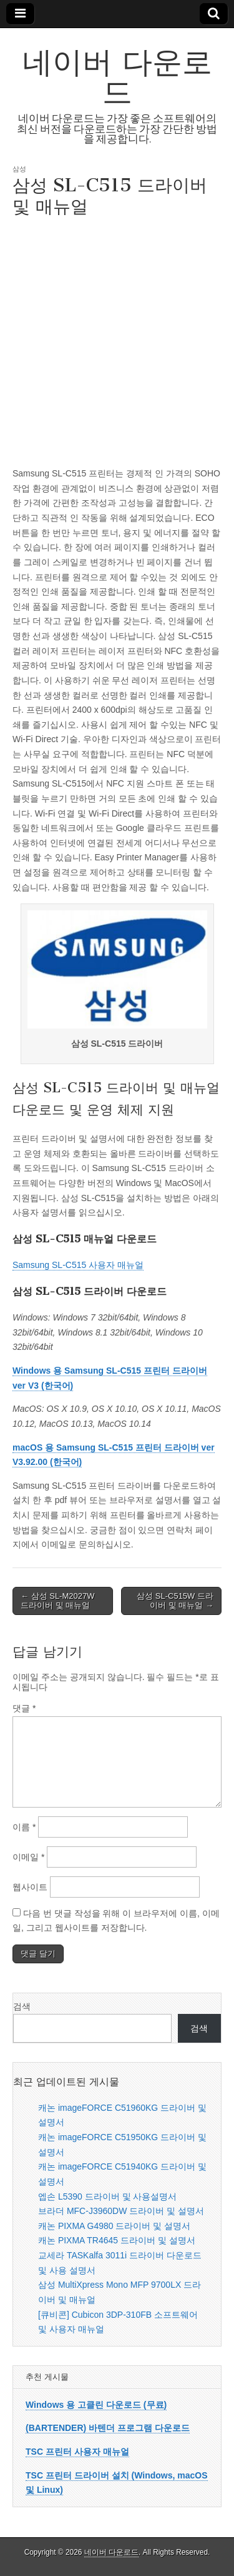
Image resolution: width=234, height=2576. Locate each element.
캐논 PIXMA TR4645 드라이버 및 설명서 (116, 2240)
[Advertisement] (117, 340)
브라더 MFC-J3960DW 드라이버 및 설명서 (121, 2211)
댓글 (24, 1708)
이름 (24, 1827)
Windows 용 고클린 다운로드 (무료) (96, 2405)
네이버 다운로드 (117, 77)
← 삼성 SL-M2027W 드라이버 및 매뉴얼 (57, 1601)
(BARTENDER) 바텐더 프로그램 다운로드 (108, 2428)
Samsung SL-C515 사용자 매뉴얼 (78, 1265)
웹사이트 (29, 1887)
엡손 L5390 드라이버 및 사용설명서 (107, 2196)
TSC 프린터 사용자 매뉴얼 (77, 2452)
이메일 (28, 1857)
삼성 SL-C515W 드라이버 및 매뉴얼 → (175, 1601)
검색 (22, 2006)
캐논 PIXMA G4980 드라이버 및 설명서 (114, 2226)
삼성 (19, 168)
